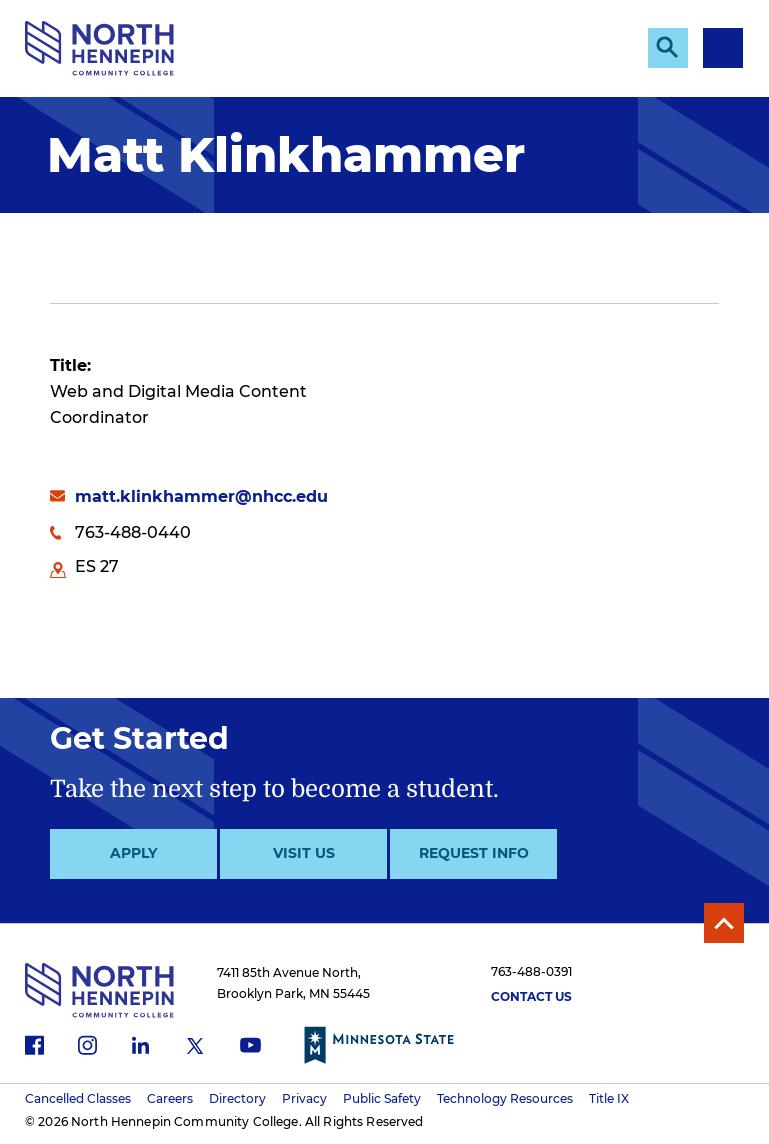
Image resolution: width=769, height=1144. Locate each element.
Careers (170, 1098)
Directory (237, 1098)
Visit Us (304, 853)
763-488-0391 (531, 971)
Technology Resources (505, 1098)
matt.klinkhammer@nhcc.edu (201, 496)
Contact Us (531, 996)
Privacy (304, 1098)
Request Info (474, 853)
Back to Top (724, 923)
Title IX (609, 1098)
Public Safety (382, 1098)
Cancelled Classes (78, 1098)
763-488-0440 (133, 532)
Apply (133, 853)
